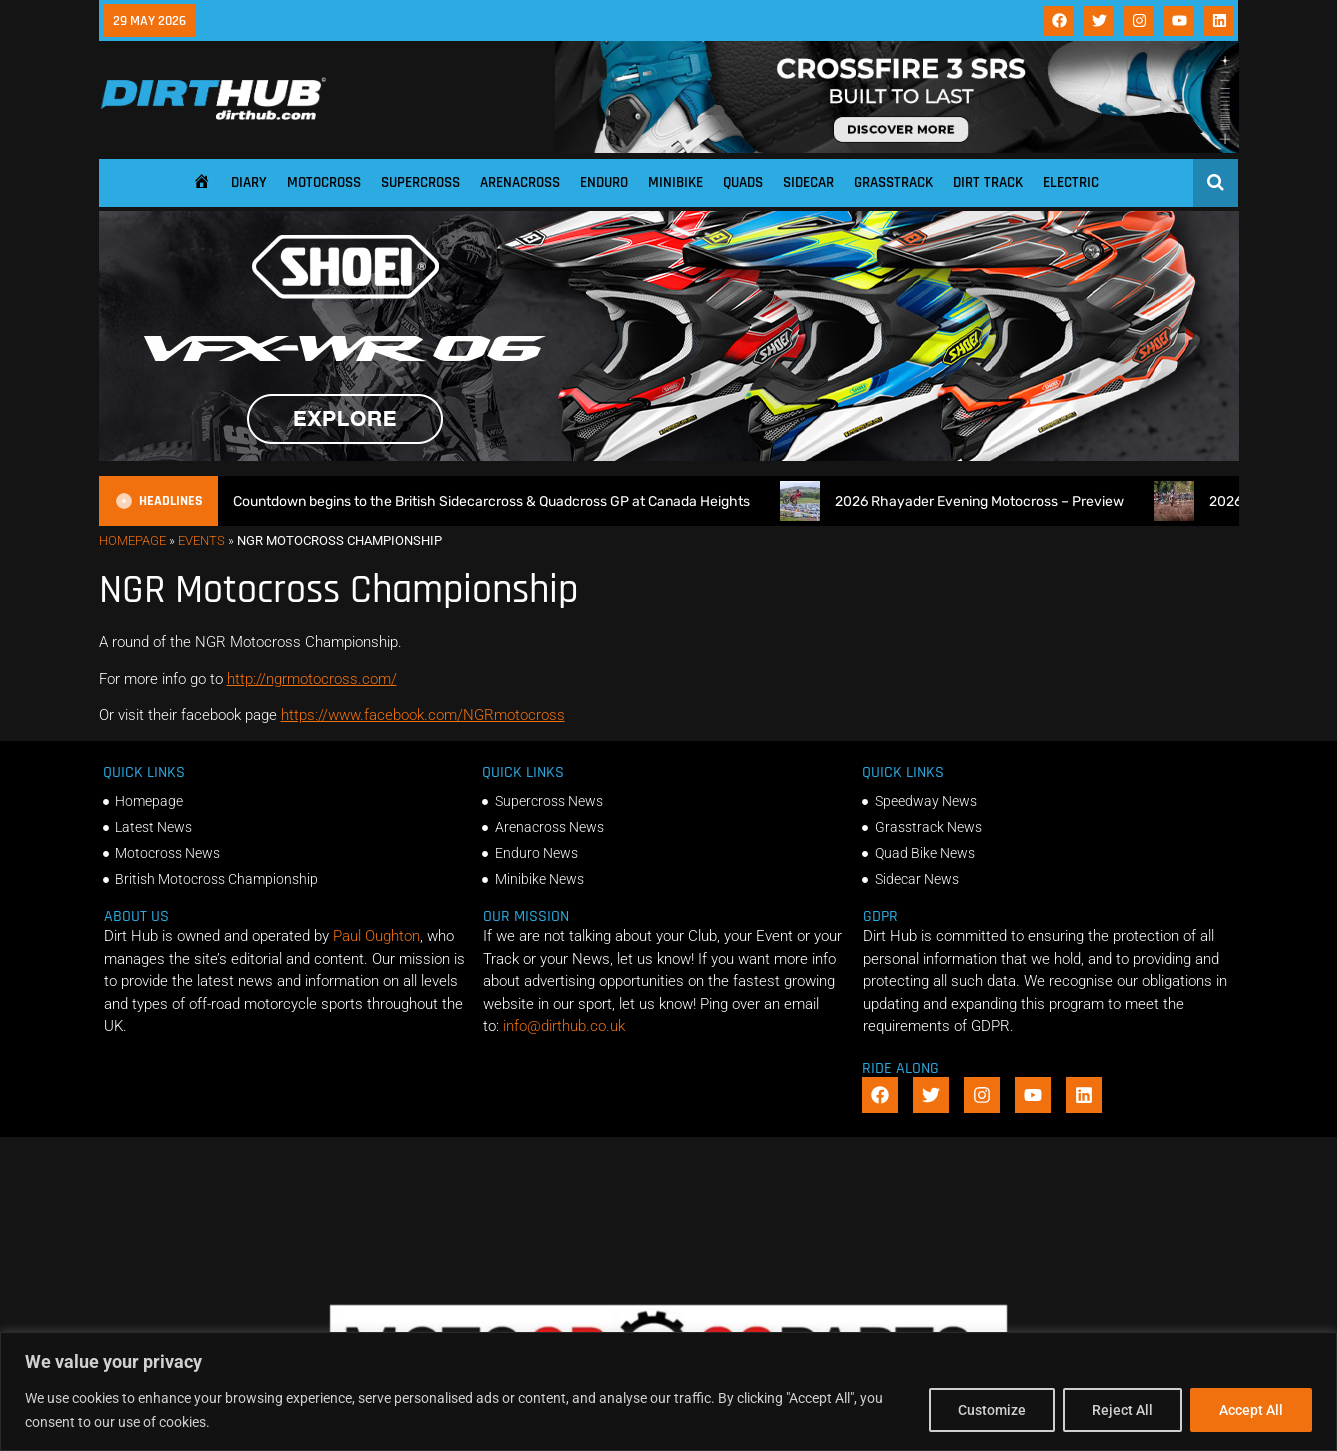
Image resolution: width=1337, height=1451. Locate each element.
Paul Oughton (376, 936)
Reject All (1122, 1410)
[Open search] (1215, 182)
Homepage (132, 540)
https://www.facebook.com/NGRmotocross (423, 715)
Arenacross (520, 182)
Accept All (1251, 1410)
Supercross (420, 182)
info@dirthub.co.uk (564, 1026)
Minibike (675, 182)
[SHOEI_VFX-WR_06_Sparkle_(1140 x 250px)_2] (669, 456)
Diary (249, 182)
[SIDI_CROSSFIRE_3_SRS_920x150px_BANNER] (897, 148)
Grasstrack (893, 182)
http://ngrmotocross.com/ (312, 679)
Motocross (324, 182)
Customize (992, 1410)
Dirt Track (988, 182)
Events (201, 540)
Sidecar (808, 182)
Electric (1071, 182)
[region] (668, 1391)
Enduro (604, 182)
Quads (743, 182)
